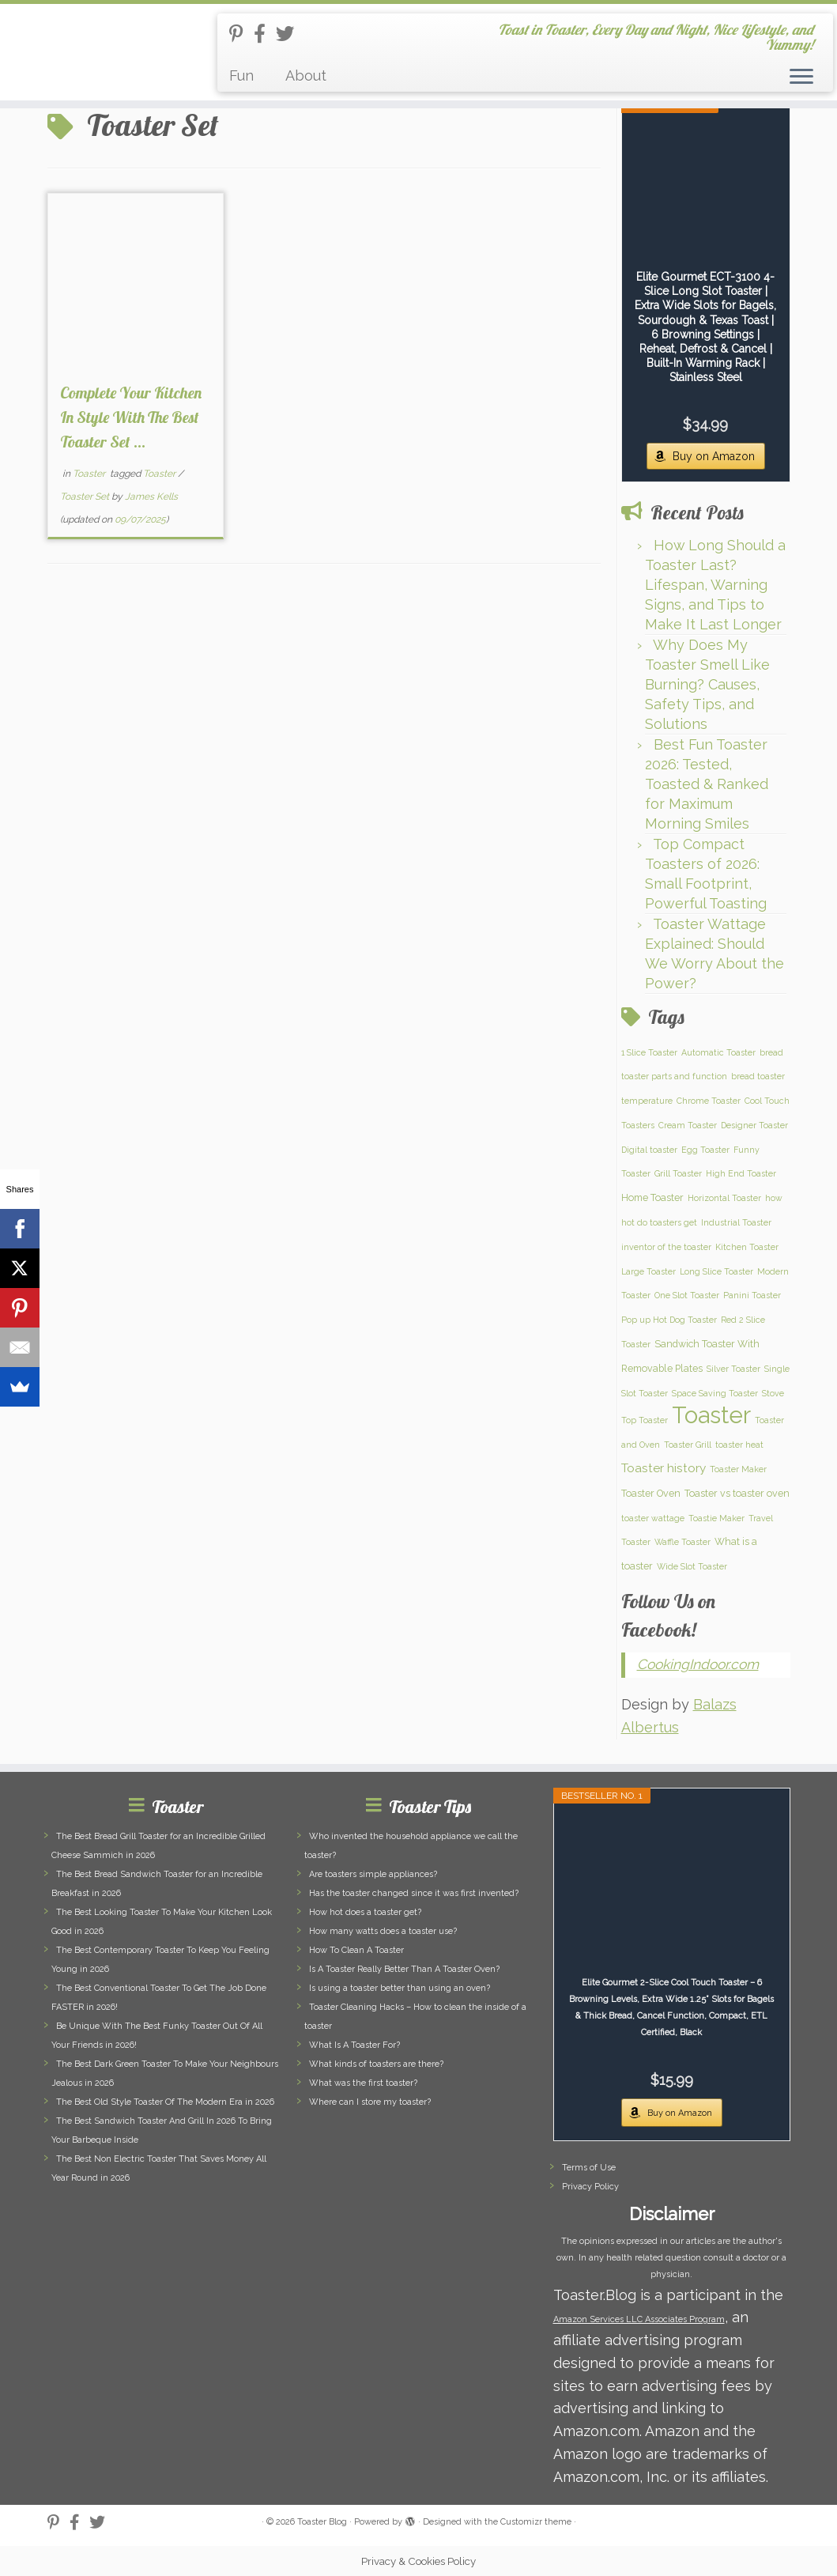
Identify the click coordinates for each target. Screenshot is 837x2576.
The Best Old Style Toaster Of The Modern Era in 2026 (165, 2102)
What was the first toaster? (363, 2083)
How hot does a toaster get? (365, 1912)
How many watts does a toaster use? (383, 1931)
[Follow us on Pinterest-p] (241, 33)
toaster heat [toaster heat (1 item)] (739, 1444)
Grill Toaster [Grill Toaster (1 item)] (678, 1173)
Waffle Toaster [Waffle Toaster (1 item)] (682, 1542)
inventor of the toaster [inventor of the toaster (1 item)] (666, 1247)
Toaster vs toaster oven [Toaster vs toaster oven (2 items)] (737, 1493)
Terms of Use (589, 2167)
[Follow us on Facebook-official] (265, 33)
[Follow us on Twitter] (290, 33)
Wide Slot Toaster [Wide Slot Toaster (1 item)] (692, 1566)
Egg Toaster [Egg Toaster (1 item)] (705, 1149)
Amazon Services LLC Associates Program (639, 2319)
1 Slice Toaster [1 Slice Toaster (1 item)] (649, 1052)
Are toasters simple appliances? (373, 1874)
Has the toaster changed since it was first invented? (413, 1893)
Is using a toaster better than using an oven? (399, 1988)
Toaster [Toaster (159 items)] (711, 1415)
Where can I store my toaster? (370, 2102)
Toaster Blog (322, 2522)
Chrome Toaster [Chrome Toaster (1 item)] (709, 1100)
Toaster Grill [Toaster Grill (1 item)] (687, 1444)
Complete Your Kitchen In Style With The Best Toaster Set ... (131, 417)
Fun (241, 75)
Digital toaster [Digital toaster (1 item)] (649, 1149)
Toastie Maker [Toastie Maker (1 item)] (716, 1518)
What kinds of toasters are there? (376, 2064)
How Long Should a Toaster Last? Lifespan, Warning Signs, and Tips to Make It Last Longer (715, 585)
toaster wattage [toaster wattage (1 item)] (652, 1518)
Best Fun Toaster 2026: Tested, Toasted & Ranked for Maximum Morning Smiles (706, 784)
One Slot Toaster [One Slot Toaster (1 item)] (686, 1295)
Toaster (90, 473)
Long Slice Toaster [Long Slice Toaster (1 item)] (716, 1271)
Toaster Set (85, 496)
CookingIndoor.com (698, 1664)
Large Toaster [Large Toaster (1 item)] (648, 1271)
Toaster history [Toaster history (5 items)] (663, 1468)
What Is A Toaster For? (354, 2045)
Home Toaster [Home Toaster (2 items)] (652, 1197)
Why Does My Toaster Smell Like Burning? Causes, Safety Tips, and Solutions (707, 684)
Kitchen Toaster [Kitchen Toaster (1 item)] (747, 1247)
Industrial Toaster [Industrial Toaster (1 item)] (736, 1222)
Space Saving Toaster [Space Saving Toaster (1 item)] (715, 1393)
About (305, 75)
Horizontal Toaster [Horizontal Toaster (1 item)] (724, 1198)
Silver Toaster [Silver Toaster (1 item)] (733, 1368)
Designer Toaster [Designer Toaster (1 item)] (754, 1125)
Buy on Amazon (714, 456)
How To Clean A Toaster (356, 1950)
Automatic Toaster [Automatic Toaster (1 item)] (718, 1052)
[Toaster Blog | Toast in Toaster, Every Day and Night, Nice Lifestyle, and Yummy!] (98, 51)
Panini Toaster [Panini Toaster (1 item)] (752, 1295)
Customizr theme (535, 2522)
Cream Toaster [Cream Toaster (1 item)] (687, 1125)
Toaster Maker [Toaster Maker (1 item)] (738, 1469)
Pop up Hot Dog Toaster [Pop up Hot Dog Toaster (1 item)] (669, 1319)
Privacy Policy (590, 2186)
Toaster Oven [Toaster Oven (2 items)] (651, 1493)
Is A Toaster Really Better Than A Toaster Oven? (404, 1969)
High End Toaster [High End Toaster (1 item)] (741, 1173)
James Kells (151, 496)
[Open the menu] (801, 77)
